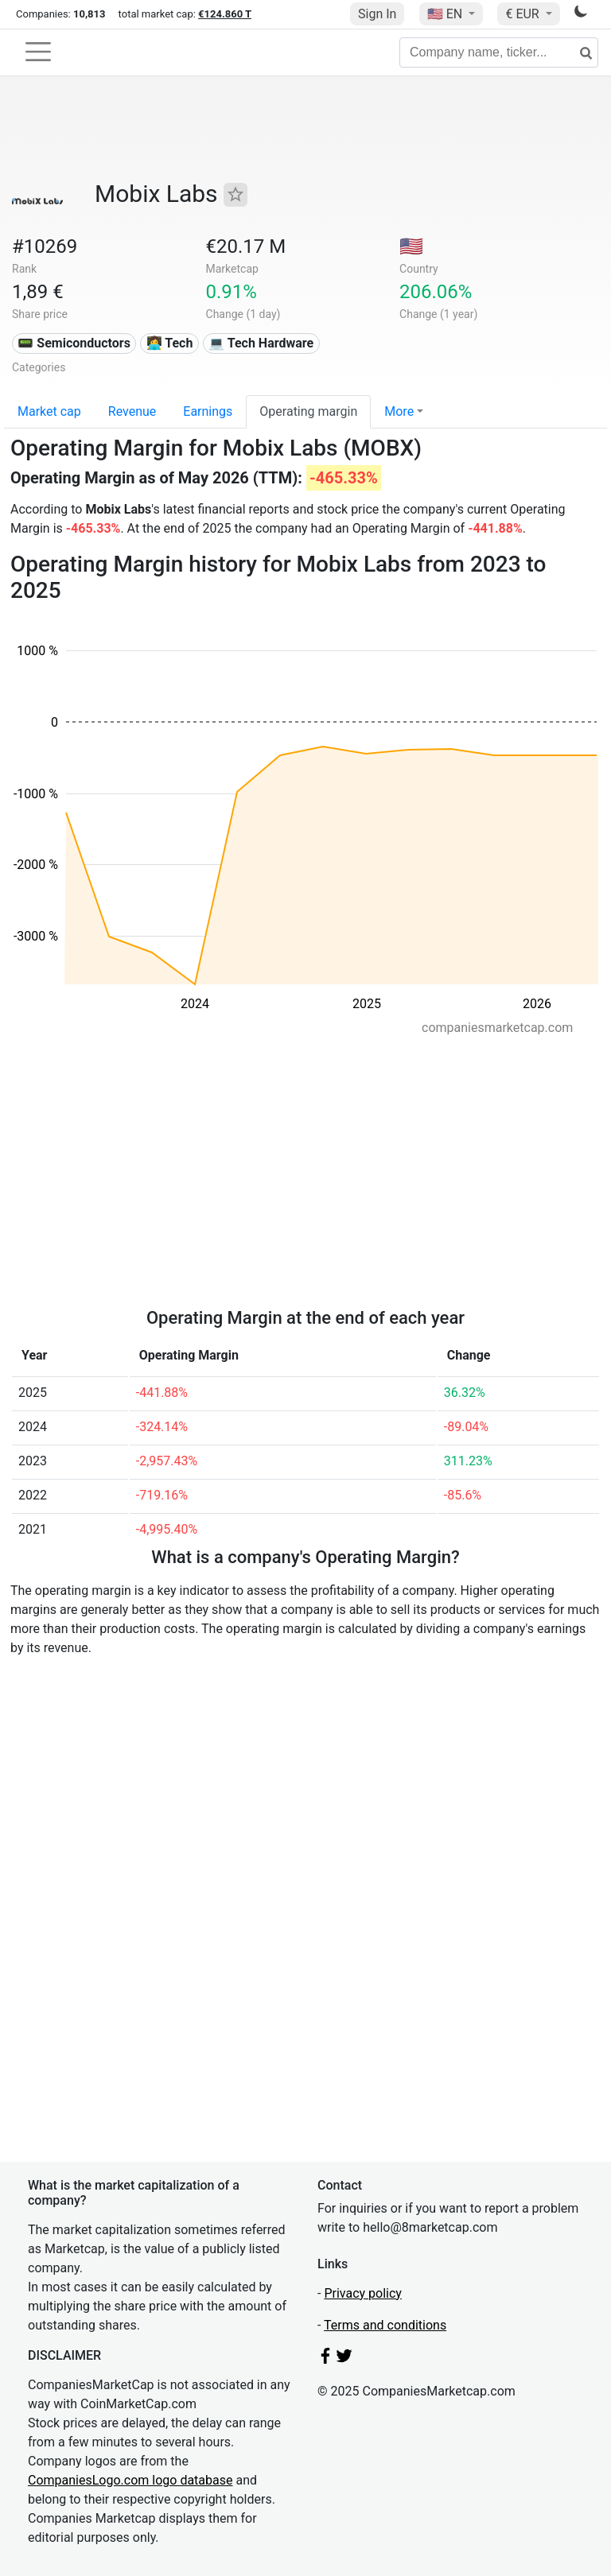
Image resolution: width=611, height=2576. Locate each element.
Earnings (207, 411)
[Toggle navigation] (38, 52)
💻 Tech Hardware (260, 343)
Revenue (132, 411)
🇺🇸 (446, 13)
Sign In (377, 13)
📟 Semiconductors (74, 343)
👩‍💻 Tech (169, 343)
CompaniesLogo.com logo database (130, 2480)
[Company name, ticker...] (498, 52)
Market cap (49, 411)
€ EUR (523, 13)
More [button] (399, 411)
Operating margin (308, 411)
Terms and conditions (385, 2325)
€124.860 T (224, 14)
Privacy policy (363, 2293)
